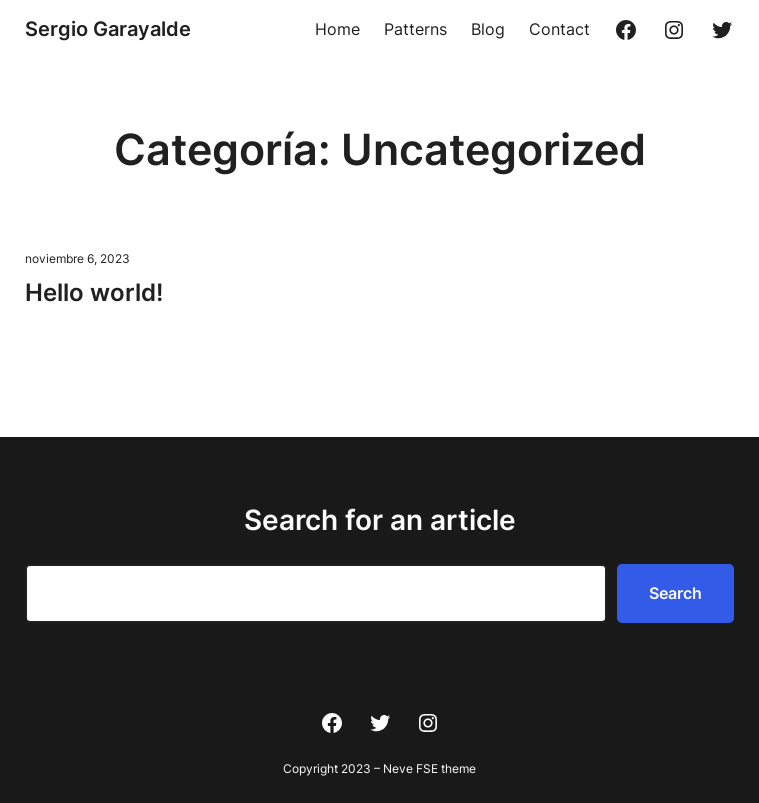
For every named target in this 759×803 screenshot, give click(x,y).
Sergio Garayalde (108, 29)
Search (675, 593)
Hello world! (94, 292)
